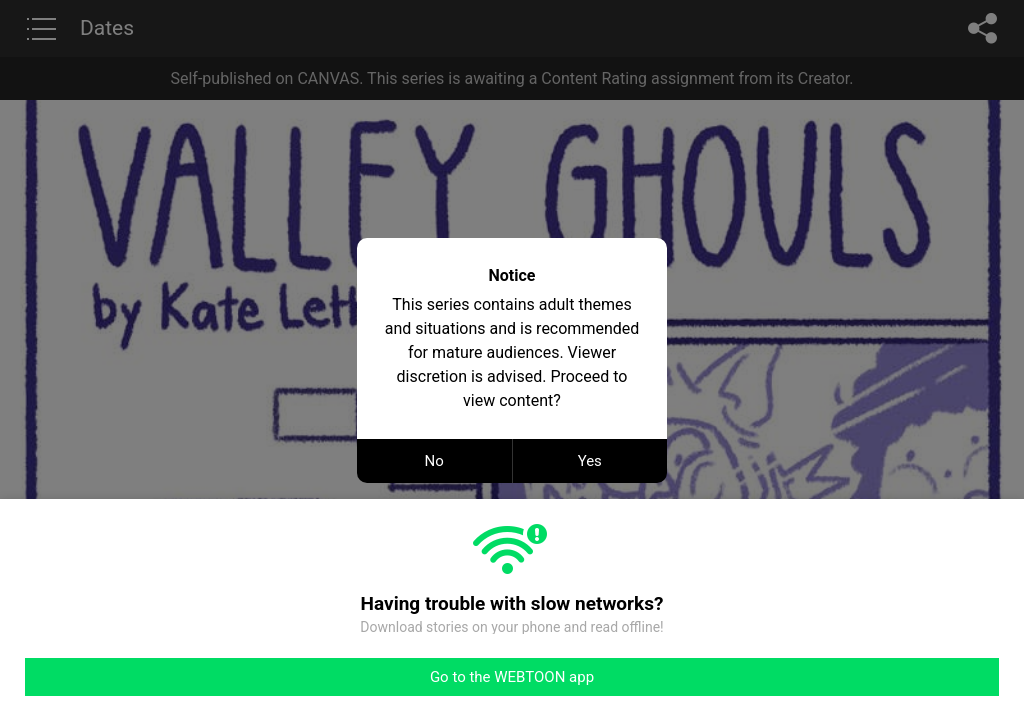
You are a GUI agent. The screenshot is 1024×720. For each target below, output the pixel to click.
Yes (590, 461)
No (434, 461)
